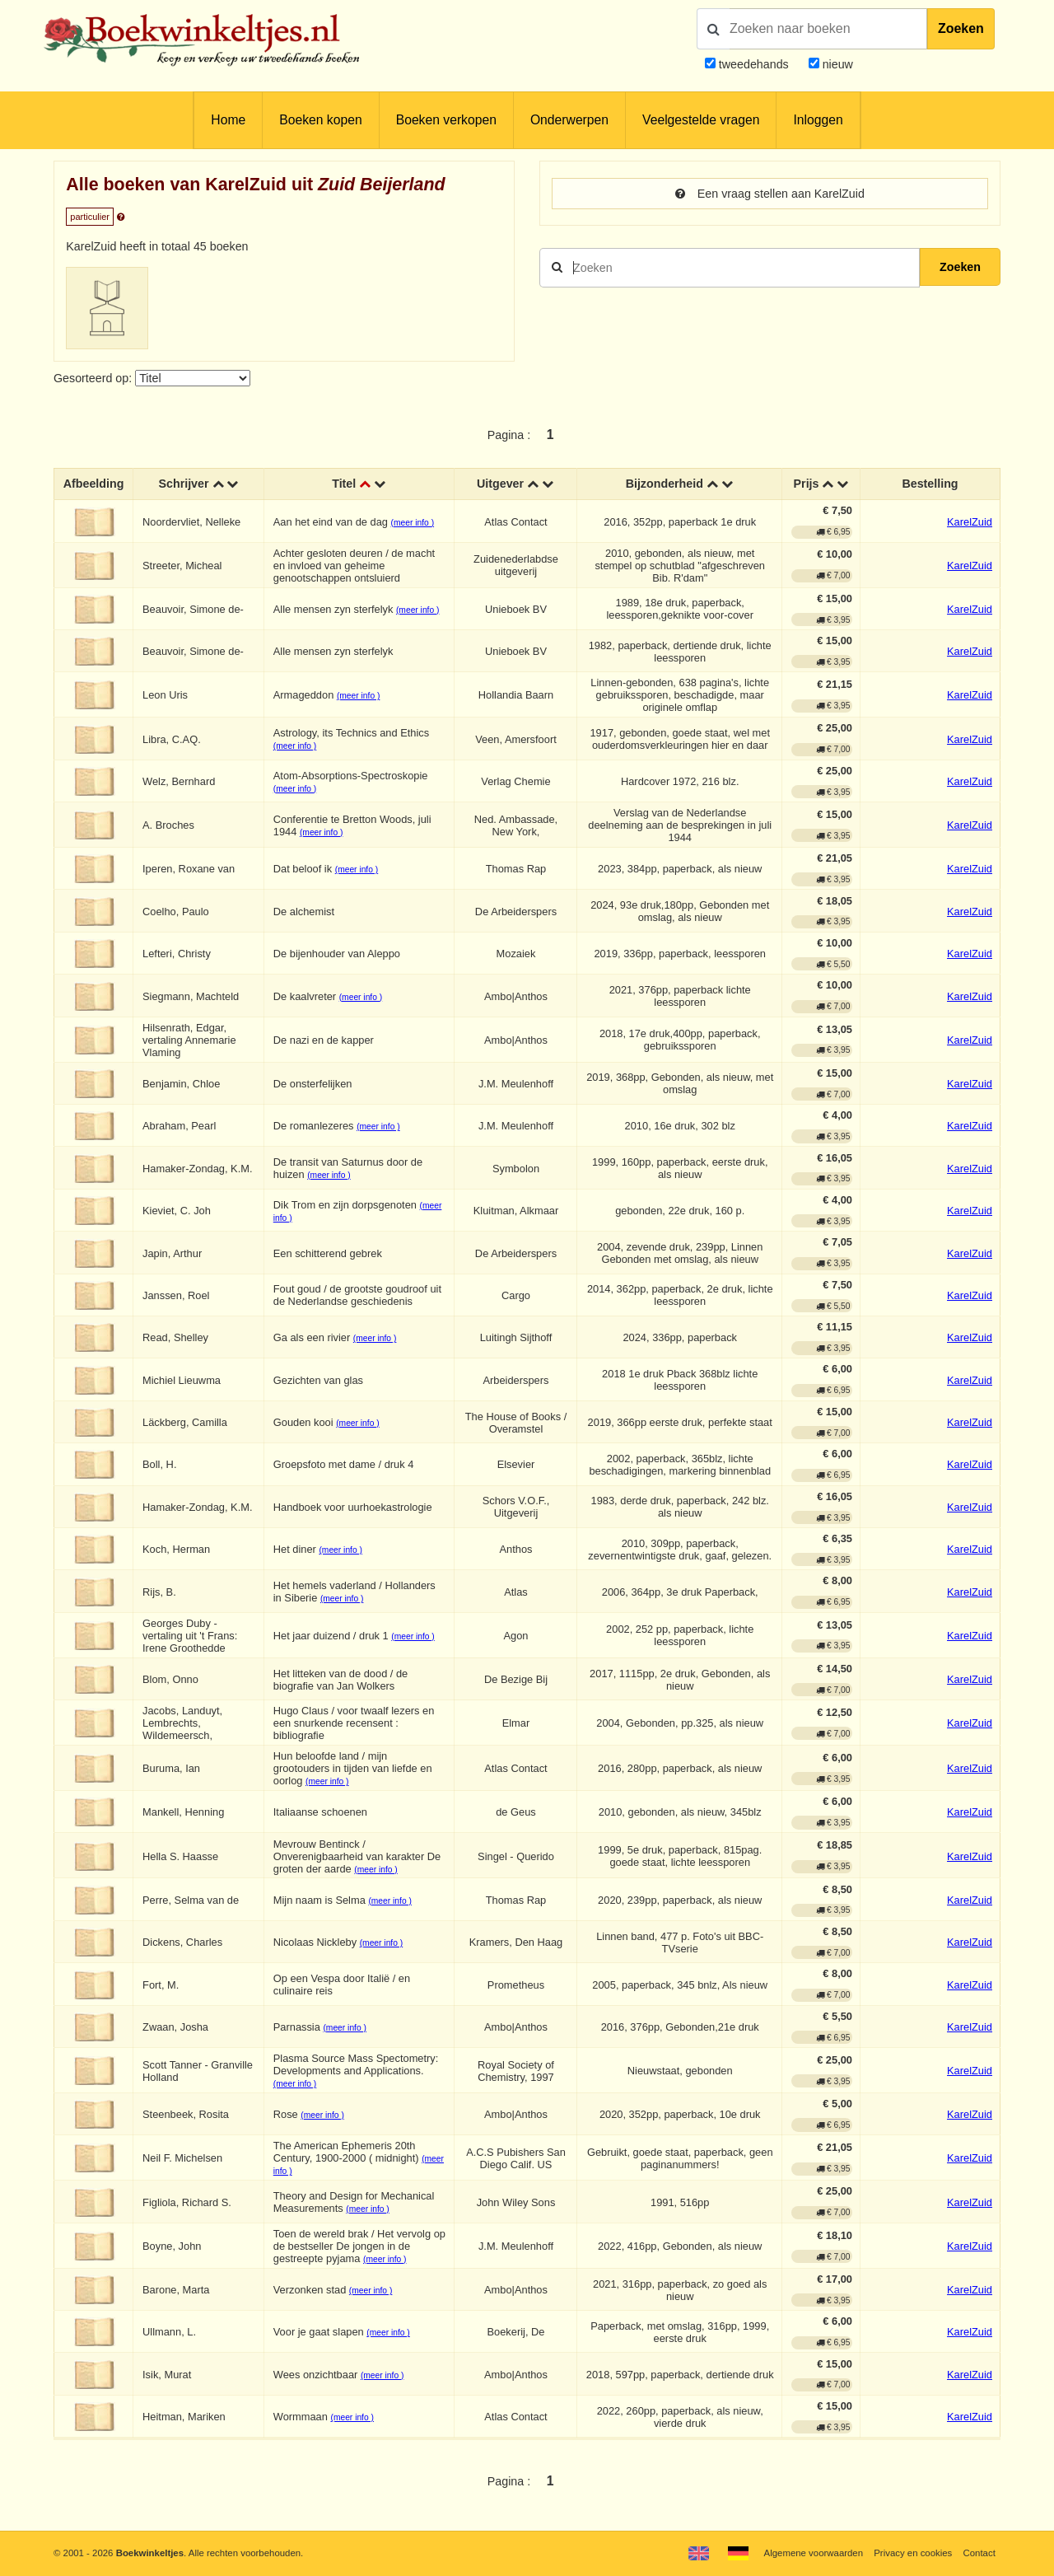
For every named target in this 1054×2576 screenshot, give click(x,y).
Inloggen (817, 120)
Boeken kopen (320, 120)
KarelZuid (969, 522)
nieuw (836, 64)
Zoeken (961, 28)
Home (228, 120)
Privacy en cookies (913, 2553)
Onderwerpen (569, 120)
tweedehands (754, 64)
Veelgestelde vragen (700, 120)
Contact (979, 2553)
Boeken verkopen (446, 120)
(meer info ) (412, 522)
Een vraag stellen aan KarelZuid (770, 193)
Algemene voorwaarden (813, 2553)
